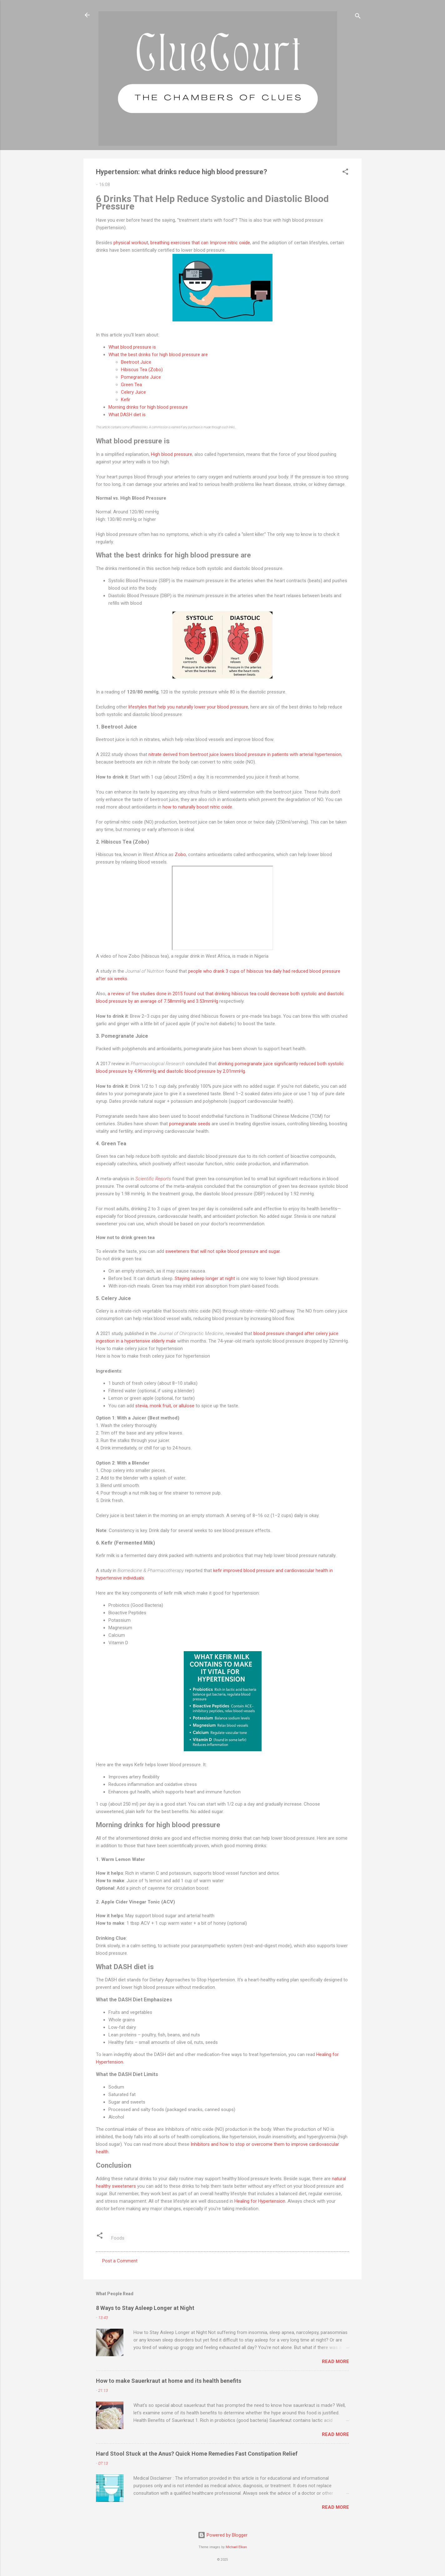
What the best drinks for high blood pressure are (158, 354)
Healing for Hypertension (259, 2201)
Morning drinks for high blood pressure (148, 407)
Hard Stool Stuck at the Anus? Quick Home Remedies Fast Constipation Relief (197, 2453)
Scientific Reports (153, 1179)
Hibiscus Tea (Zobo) (142, 369)
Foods (117, 2238)
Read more (335, 2361)
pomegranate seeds (189, 1124)
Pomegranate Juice (141, 377)
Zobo (180, 854)
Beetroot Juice (136, 362)
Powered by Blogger (223, 2535)
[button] (345, 173)
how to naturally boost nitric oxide (197, 807)
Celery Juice (133, 392)
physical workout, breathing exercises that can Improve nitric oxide (181, 242)
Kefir (125, 399)
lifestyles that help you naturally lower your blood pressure (188, 707)
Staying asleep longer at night (205, 1278)
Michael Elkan (236, 2547)
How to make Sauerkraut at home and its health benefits (168, 2380)
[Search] (358, 17)
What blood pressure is (132, 347)
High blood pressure (171, 454)
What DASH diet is (127, 414)
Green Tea (131, 384)
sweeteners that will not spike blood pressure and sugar (222, 1251)
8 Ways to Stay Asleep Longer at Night (145, 2308)
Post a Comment (120, 2261)
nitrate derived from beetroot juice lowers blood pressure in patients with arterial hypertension (244, 754)
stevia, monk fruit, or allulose (164, 1406)
